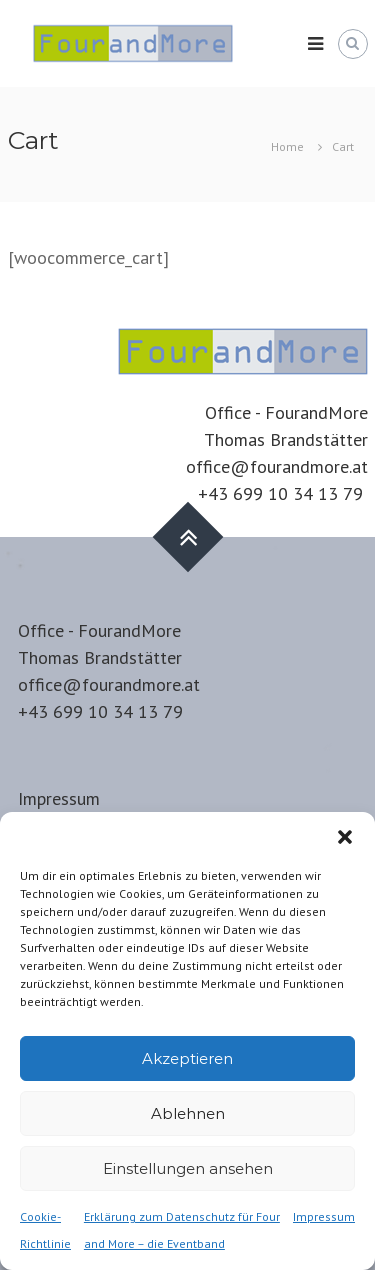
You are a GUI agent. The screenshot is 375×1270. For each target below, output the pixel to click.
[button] (345, 837)
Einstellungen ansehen (188, 1168)
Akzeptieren (187, 1058)
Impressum (324, 1216)
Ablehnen (188, 1113)
